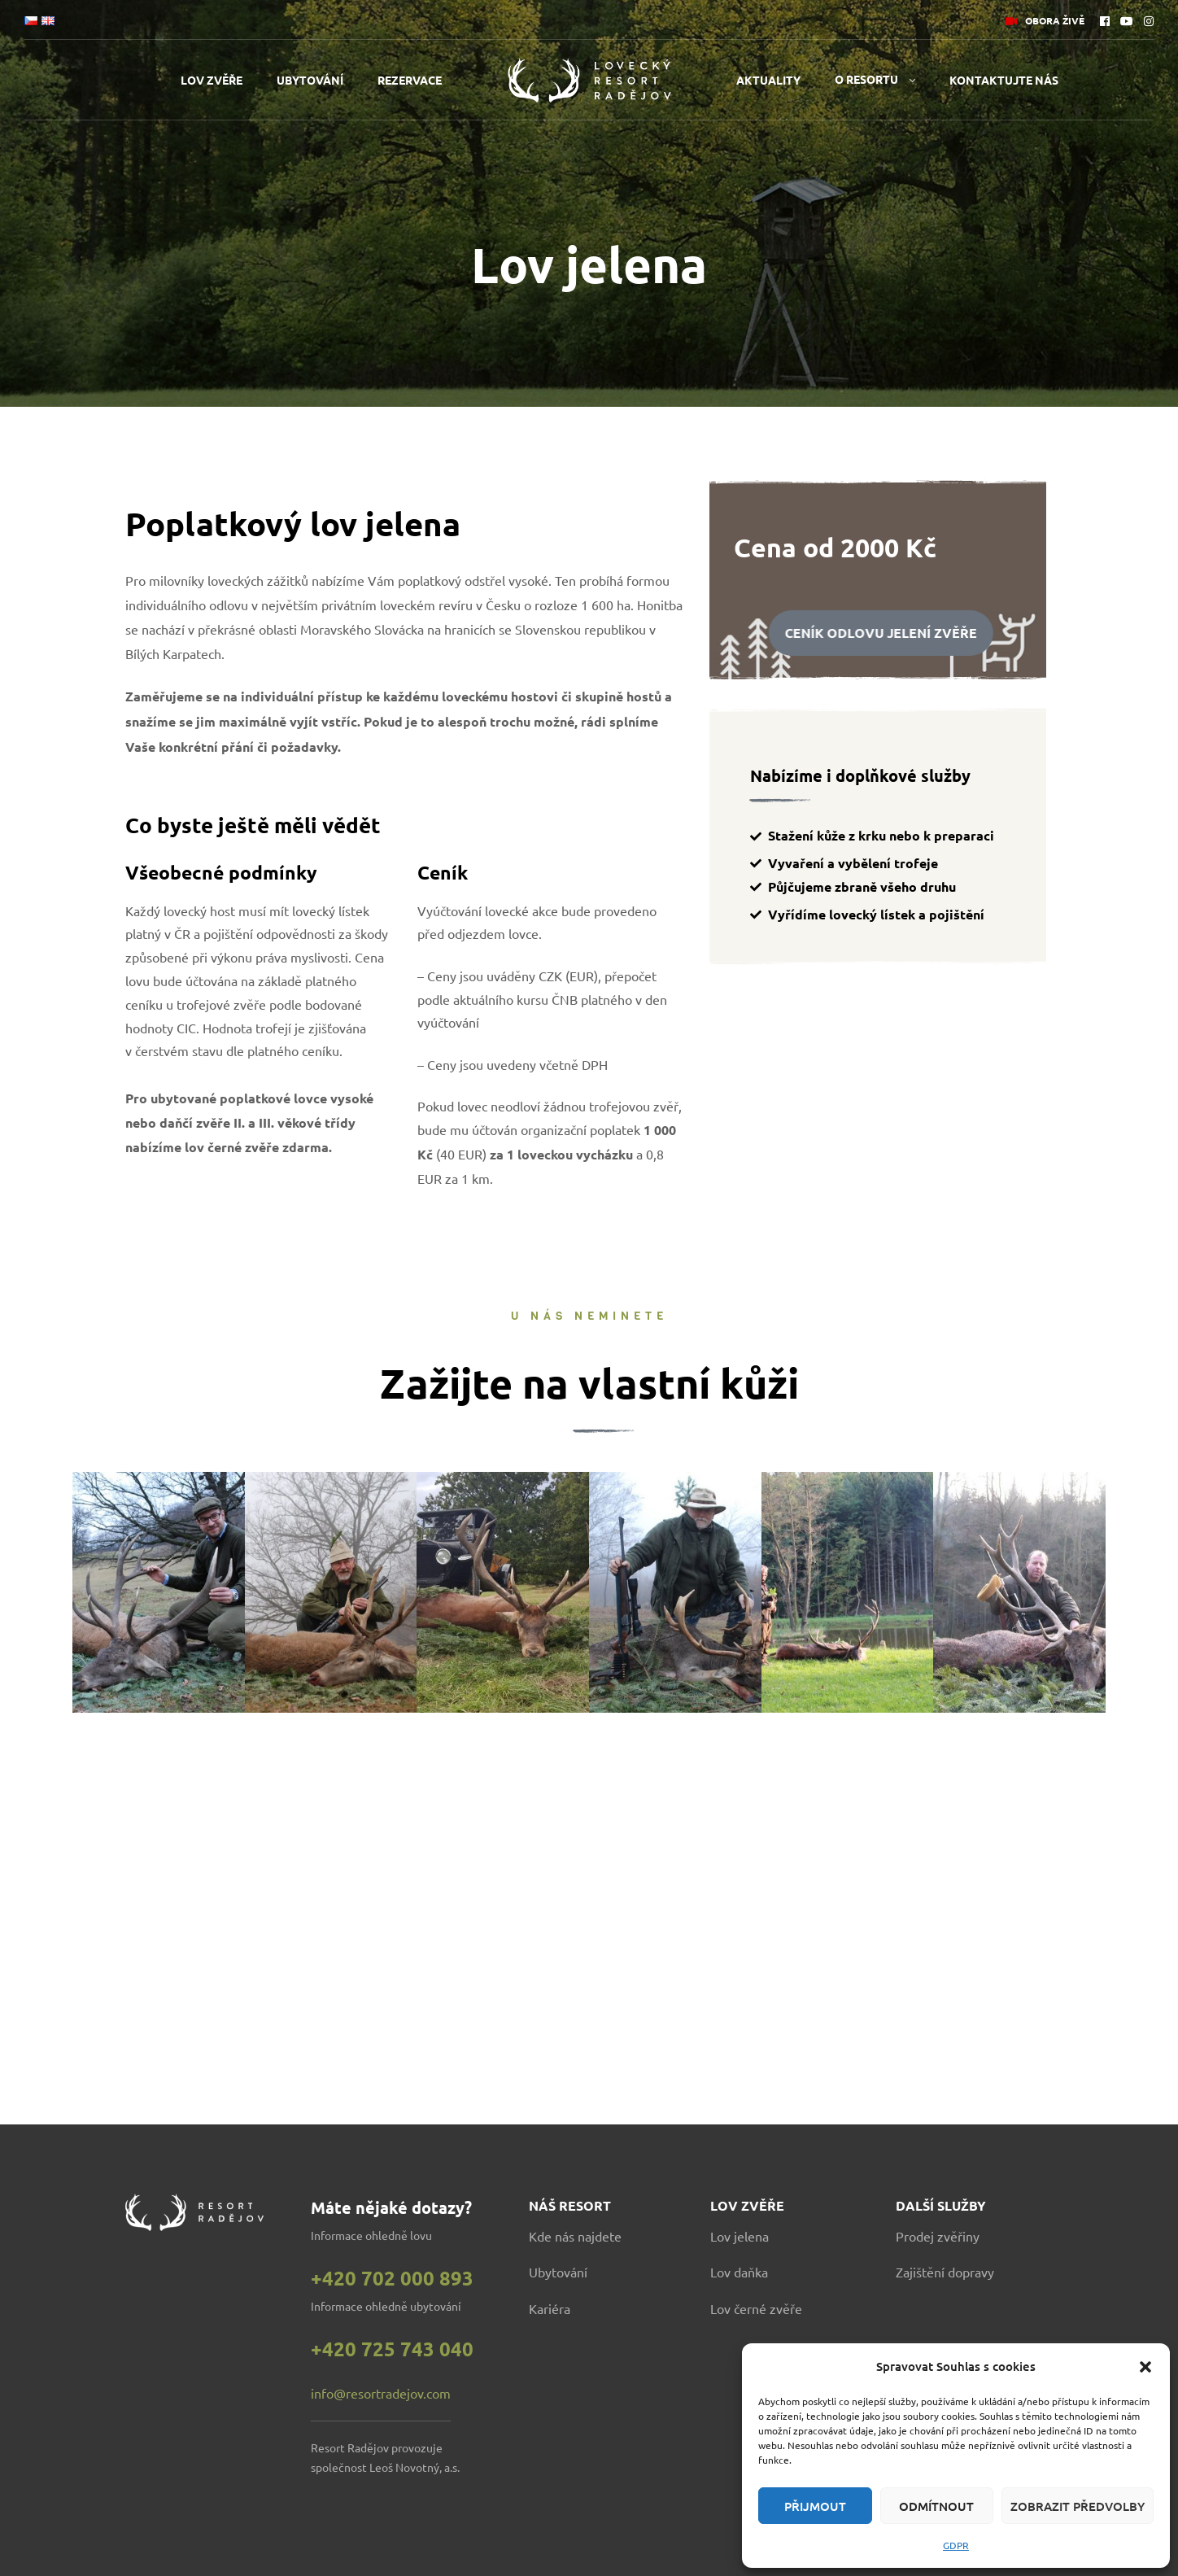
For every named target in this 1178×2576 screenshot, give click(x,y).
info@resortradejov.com (381, 2393)
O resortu (866, 79)
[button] (1145, 2367)
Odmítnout (936, 2506)
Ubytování (310, 79)
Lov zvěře (211, 79)
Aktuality (768, 79)
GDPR (956, 2545)
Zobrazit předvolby (1077, 2506)
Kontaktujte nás (1003, 79)
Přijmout (815, 2506)
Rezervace (409, 79)
